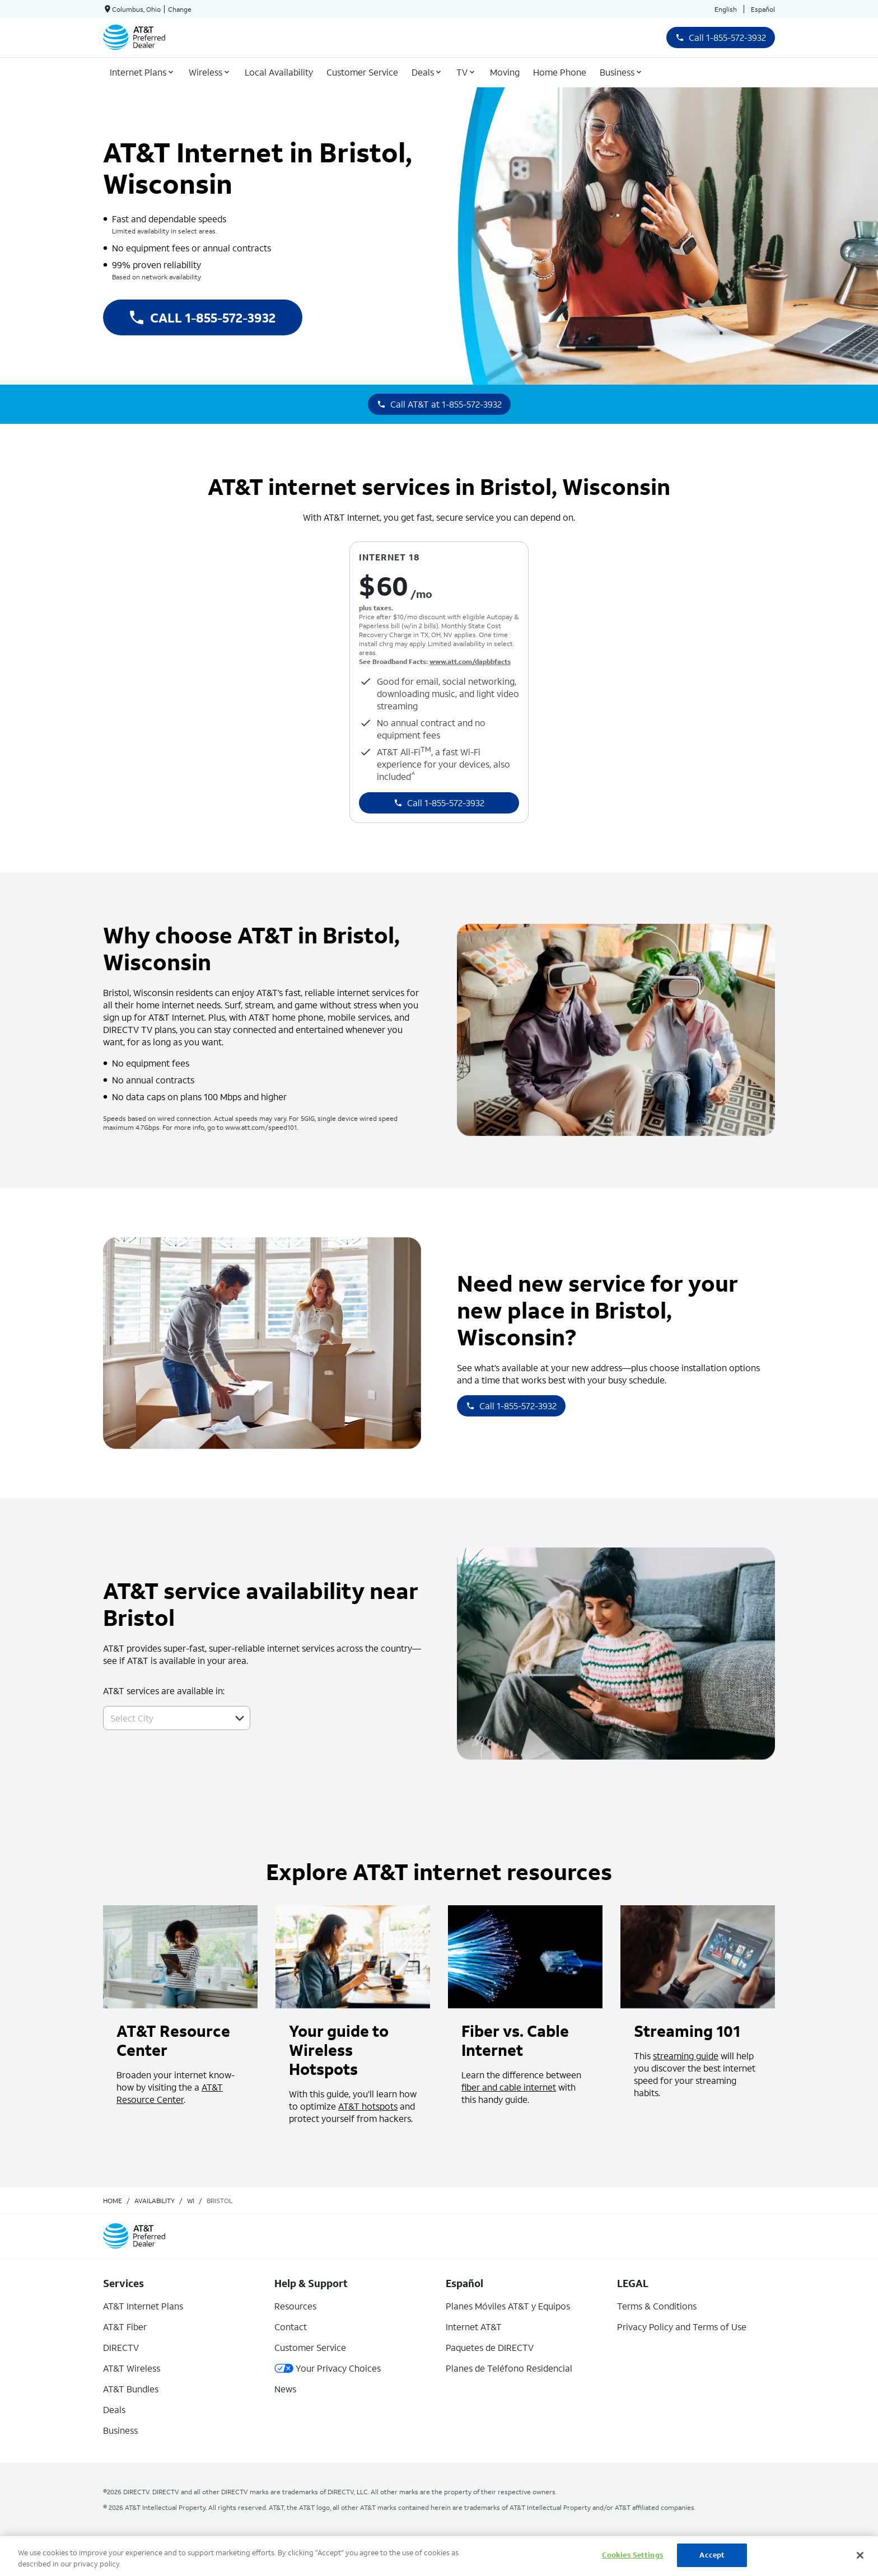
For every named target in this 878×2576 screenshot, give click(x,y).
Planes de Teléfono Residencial (509, 2368)
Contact (290, 2326)
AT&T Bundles (130, 2389)
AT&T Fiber (125, 2326)
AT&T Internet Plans (143, 2306)
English (725, 9)
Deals (114, 2409)
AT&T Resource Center (169, 2093)
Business (120, 2430)
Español (763, 9)
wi (190, 2200)
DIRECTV (121, 2347)
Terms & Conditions (657, 2306)
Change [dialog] (180, 9)
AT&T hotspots (368, 2106)
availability (154, 2200)
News (285, 2389)
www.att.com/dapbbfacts (470, 661)
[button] (240, 1718)
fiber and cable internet (508, 2087)
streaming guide (685, 2055)
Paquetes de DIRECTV (490, 2347)
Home (112, 2200)
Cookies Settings (633, 2555)
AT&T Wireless (131, 2368)
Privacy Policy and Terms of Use (681, 2326)
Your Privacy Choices (327, 2368)
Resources (295, 2306)
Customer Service (310, 2347)
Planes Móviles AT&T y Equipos (508, 2306)
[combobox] (164, 1718)
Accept (712, 2555)
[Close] (860, 2555)
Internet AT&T (474, 2326)
